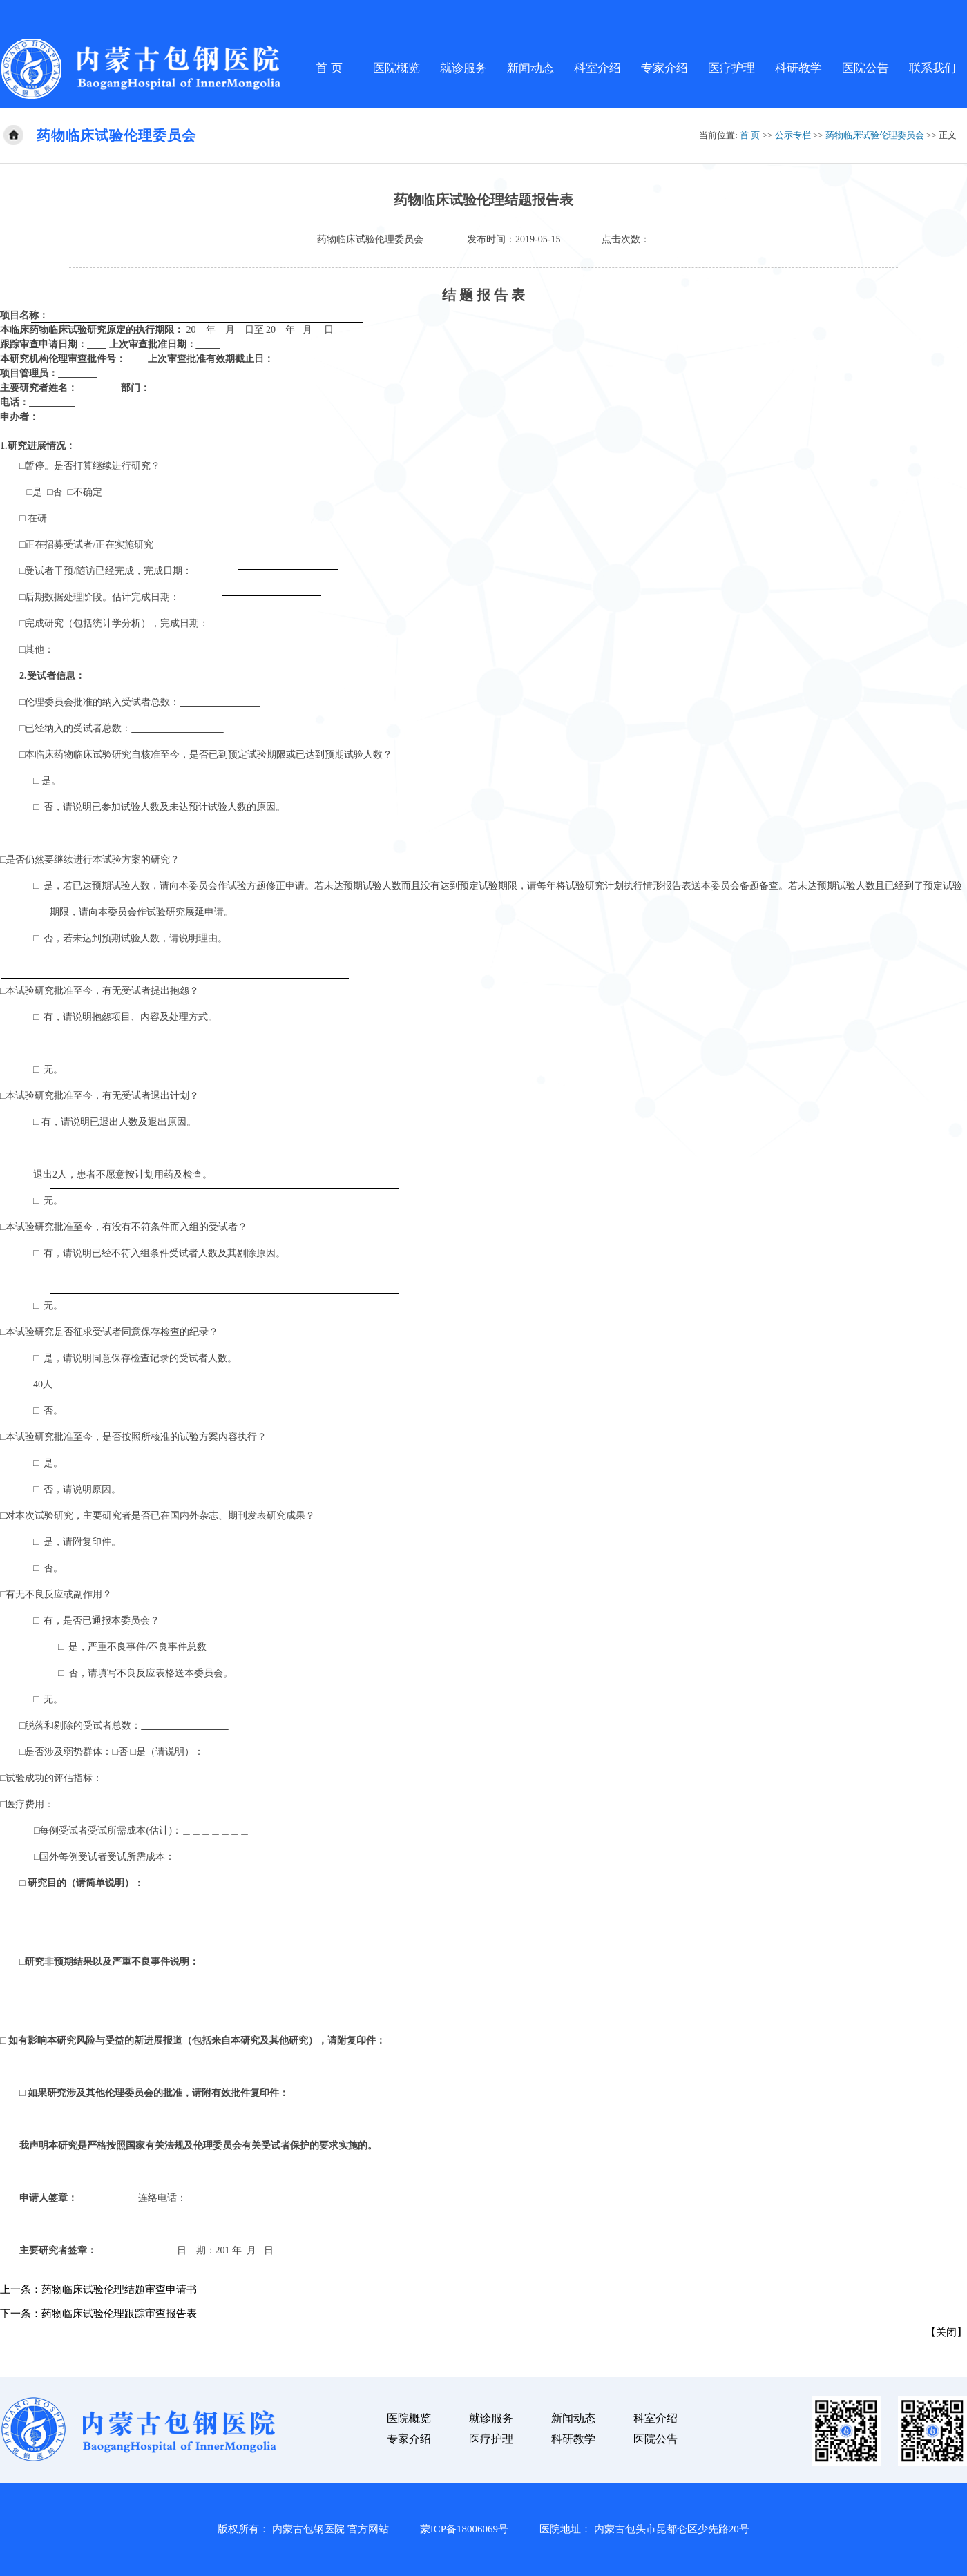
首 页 (329, 68)
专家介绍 (664, 68)
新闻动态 (530, 68)
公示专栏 (793, 135)
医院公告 (865, 68)
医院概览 (396, 68)
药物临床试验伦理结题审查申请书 (119, 2289)
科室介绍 (597, 68)
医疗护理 (731, 68)
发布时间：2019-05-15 (513, 239)
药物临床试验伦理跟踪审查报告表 (119, 2313)
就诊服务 (463, 68)
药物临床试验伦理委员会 (874, 135)
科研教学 (798, 68)
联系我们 (932, 68)
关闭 (946, 2332)
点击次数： (626, 239)
